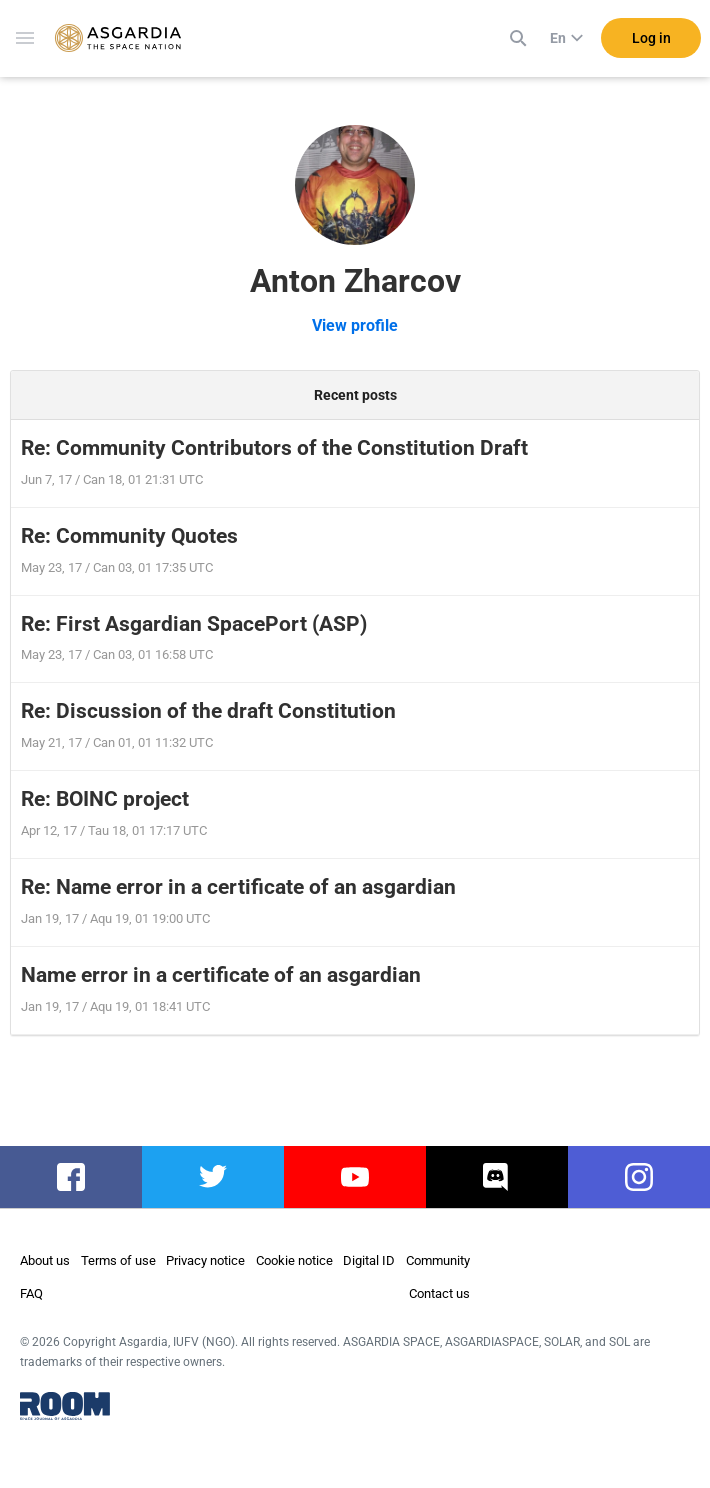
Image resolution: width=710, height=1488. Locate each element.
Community (438, 1260)
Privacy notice (205, 1260)
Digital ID (369, 1260)
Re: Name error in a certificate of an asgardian (238, 887)
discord (497, 1177)
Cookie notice (294, 1260)
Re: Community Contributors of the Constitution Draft (274, 448)
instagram (639, 1177)
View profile (355, 325)
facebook (71, 1177)
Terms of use (118, 1260)
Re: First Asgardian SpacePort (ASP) (194, 624)
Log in (651, 39)
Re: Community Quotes (129, 536)
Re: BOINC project (105, 799)
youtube (355, 1177)
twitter (213, 1177)
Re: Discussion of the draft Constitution (208, 711)
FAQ (31, 1293)
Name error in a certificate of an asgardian (221, 975)
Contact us (439, 1293)
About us (45, 1260)
